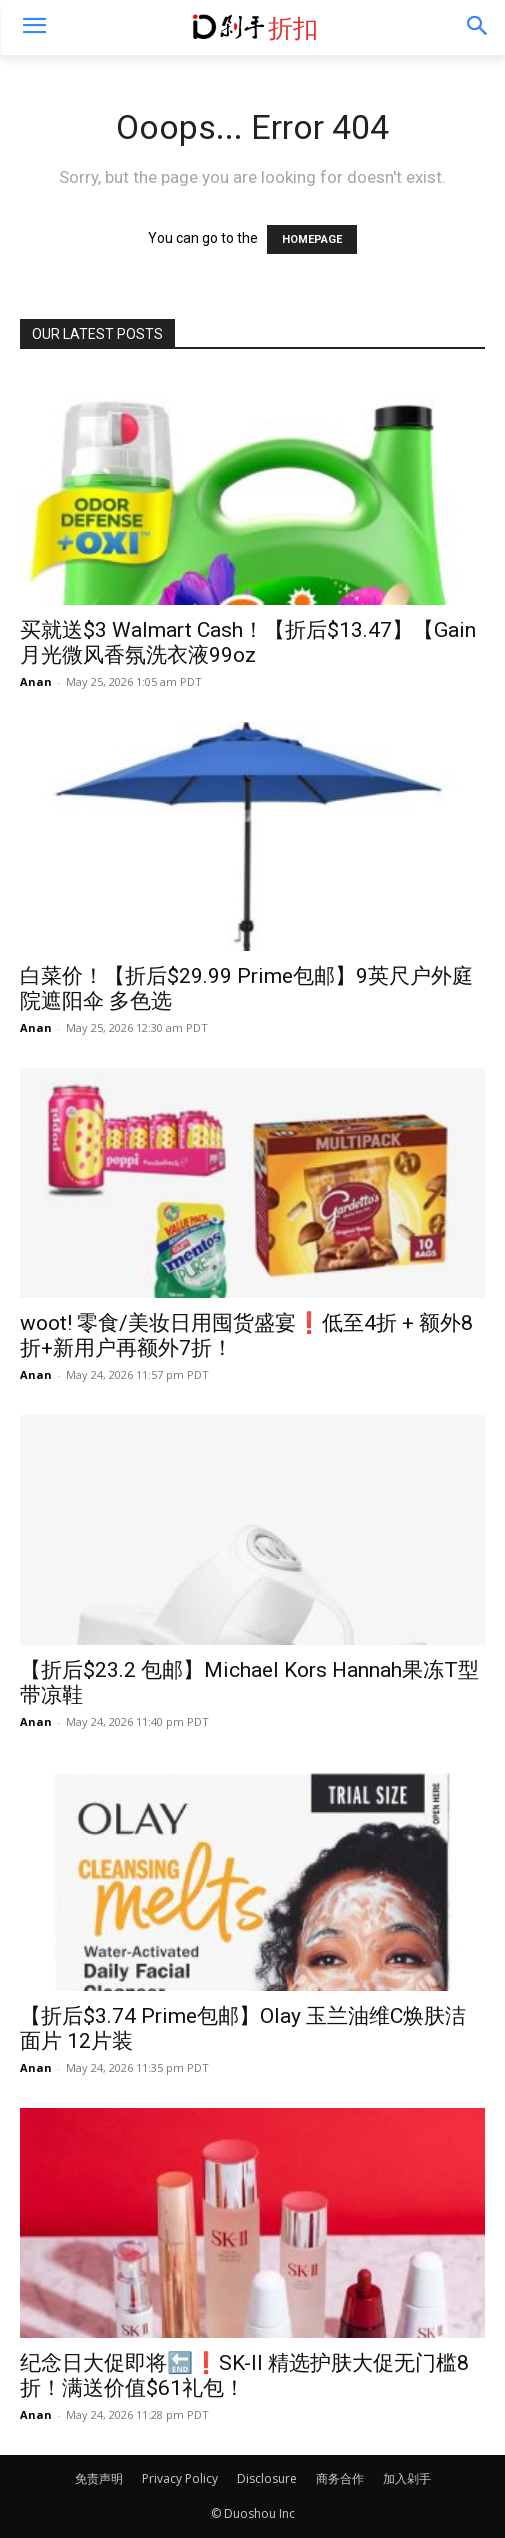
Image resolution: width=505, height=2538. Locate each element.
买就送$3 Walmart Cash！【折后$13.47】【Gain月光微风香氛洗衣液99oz (248, 642)
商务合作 (340, 2478)
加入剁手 (407, 2478)
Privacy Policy (180, 2478)
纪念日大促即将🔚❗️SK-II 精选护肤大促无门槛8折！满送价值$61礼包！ (244, 2375)
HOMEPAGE (312, 239)
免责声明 (99, 2478)
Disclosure (267, 2478)
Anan (36, 681)
